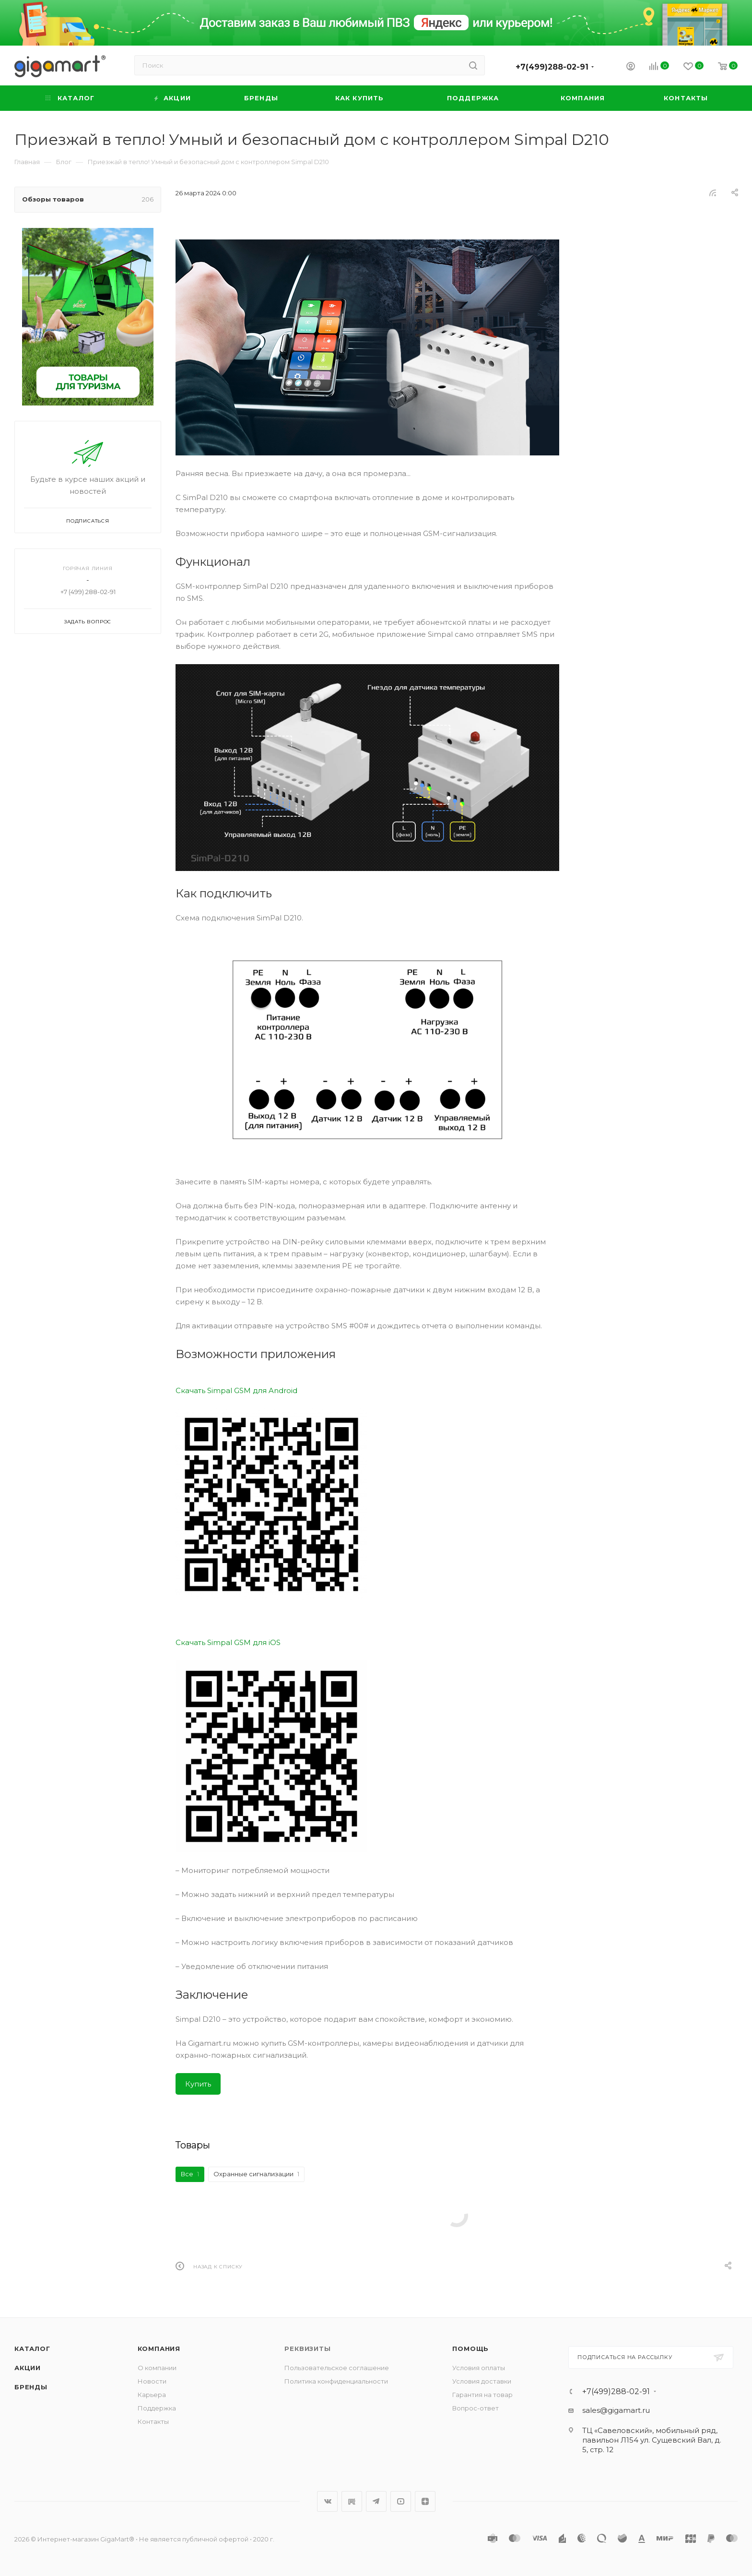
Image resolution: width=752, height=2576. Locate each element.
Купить (198, 2083)
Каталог (32, 2348)
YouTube (400, 2501)
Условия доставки (481, 2381)
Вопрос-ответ (475, 2408)
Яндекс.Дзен (425, 2501)
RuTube (351, 2501)
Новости (152, 2381)
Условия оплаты (478, 2368)
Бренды (30, 2387)
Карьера (152, 2394)
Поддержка (157, 2408)
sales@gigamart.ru (616, 2410)
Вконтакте (327, 2501)
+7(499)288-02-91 (552, 67)
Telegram (376, 2501)
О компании (157, 2368)
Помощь (470, 2348)
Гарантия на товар (482, 2394)
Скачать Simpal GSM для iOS (228, 1642)
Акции (27, 2368)
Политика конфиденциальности (336, 2381)
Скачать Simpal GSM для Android (236, 1390)
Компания (159, 2348)
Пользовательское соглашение (336, 2368)
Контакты (153, 2421)
